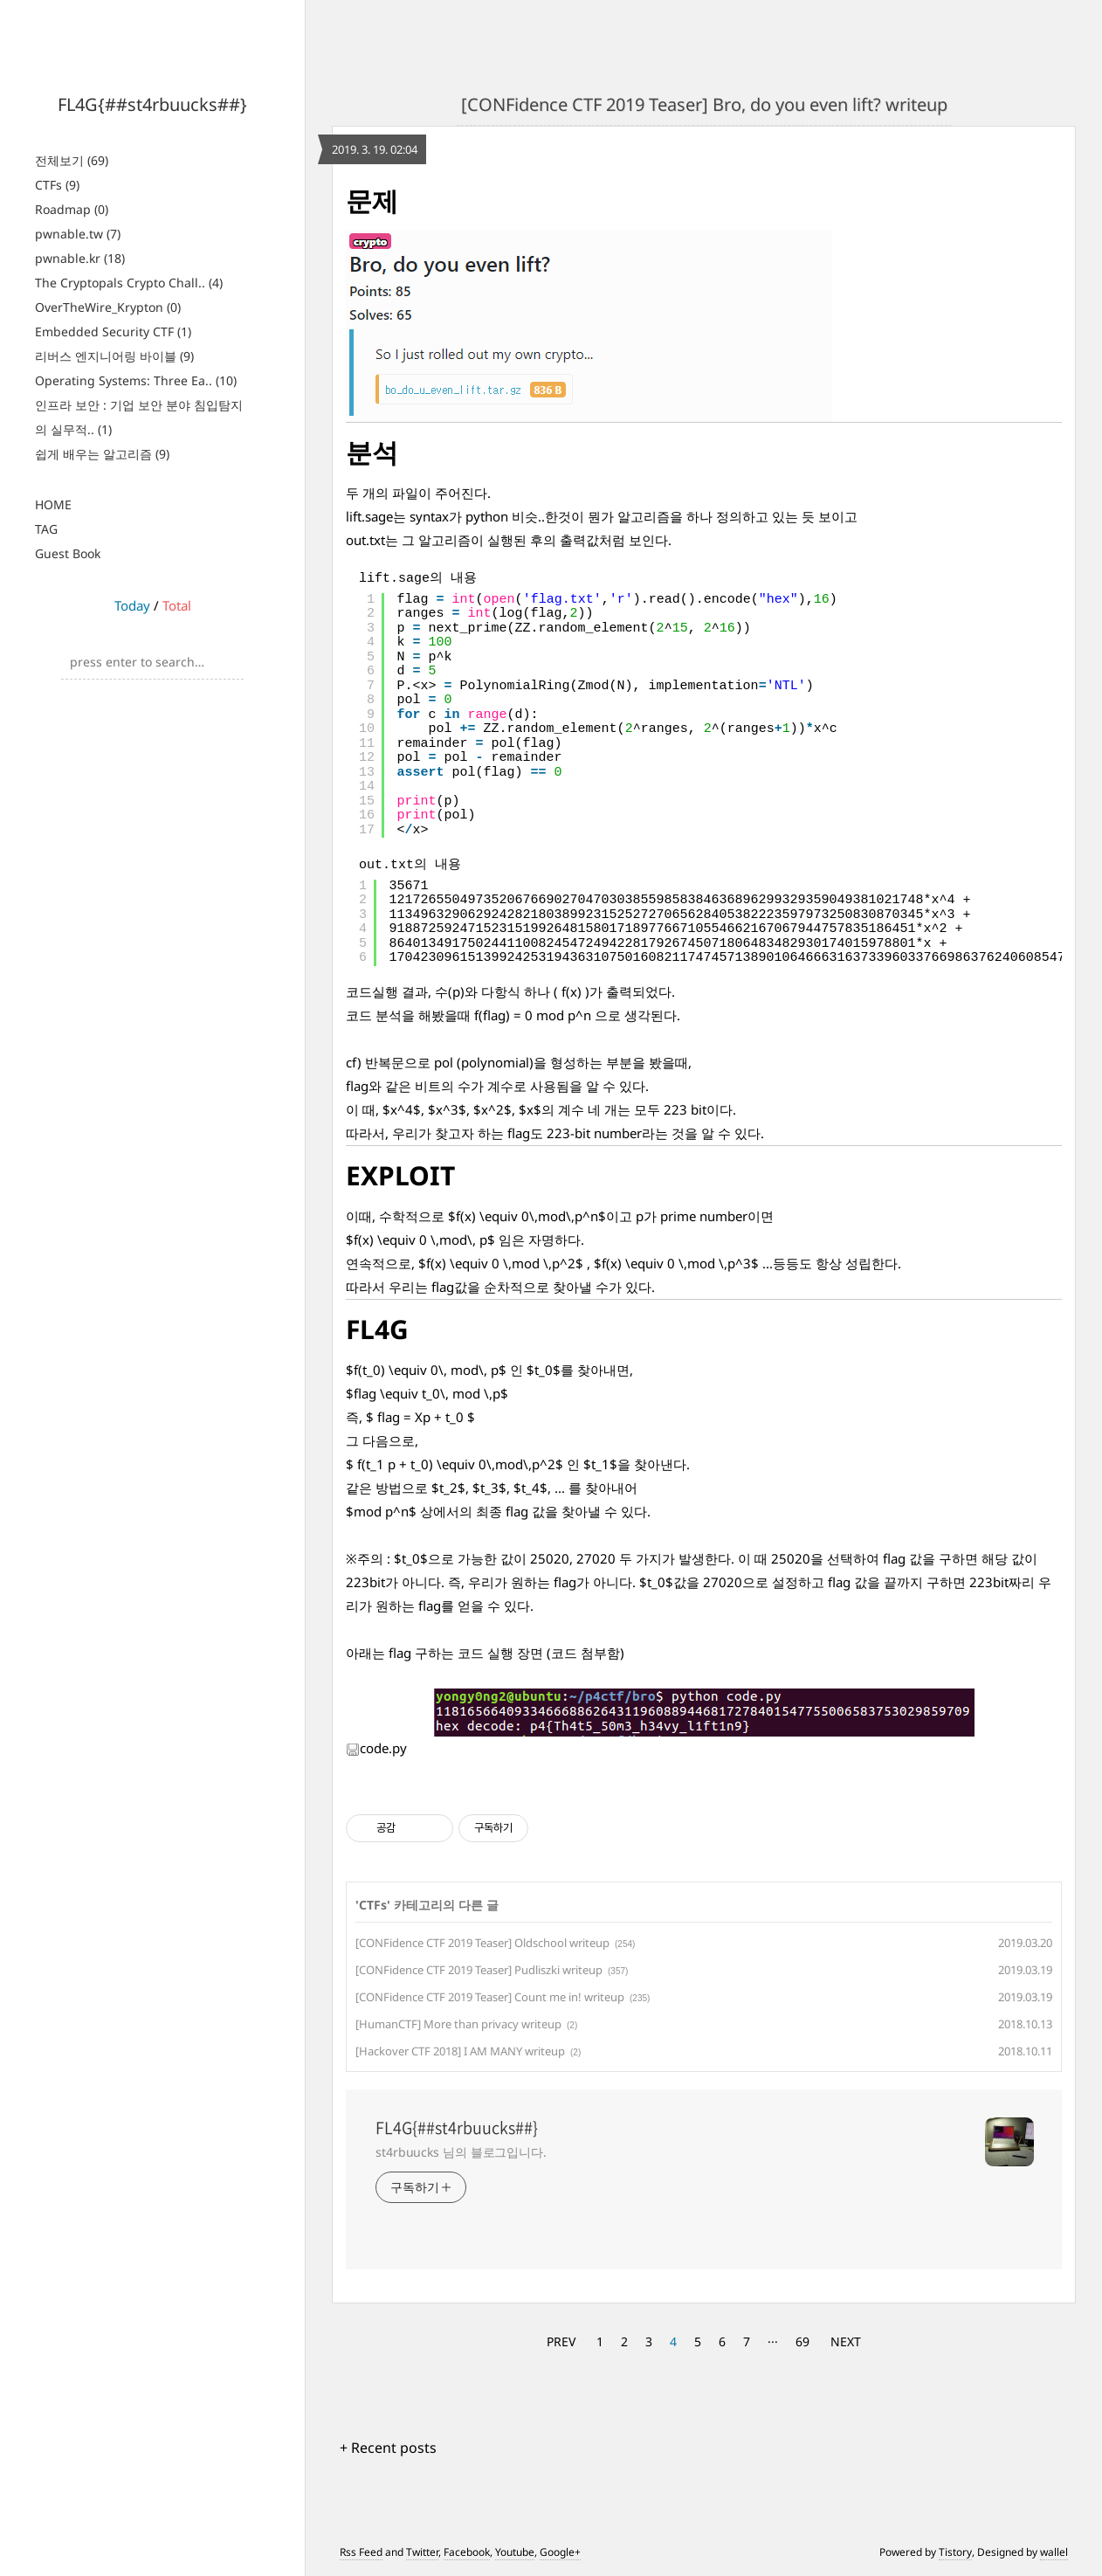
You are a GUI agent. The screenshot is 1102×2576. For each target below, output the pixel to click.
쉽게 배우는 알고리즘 (102, 453)
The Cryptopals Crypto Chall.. (129, 282)
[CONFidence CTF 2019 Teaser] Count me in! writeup (489, 1997)
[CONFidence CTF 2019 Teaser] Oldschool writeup (482, 1943)
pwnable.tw (78, 233)
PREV (561, 2341)
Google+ (560, 2552)
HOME (53, 504)
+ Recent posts (388, 2447)
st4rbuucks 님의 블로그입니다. (461, 2152)
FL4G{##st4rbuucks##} (152, 104)
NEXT (845, 2341)
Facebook (467, 2552)
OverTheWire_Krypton (108, 307)
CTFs (57, 184)
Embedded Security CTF (113, 331)
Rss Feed (361, 2552)
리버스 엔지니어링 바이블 (114, 356)
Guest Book (67, 553)
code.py (376, 1748)
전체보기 (71, 160)
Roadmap (71, 209)
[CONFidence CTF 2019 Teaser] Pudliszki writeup (479, 1970)
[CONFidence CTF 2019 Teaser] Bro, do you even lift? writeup (704, 104)
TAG (46, 529)
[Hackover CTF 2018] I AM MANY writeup (460, 2051)
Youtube (514, 2552)
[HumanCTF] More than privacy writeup (458, 2024)
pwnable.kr (80, 258)
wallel (1054, 2552)
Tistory (955, 2552)
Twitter (422, 2552)
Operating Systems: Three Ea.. (136, 380)
